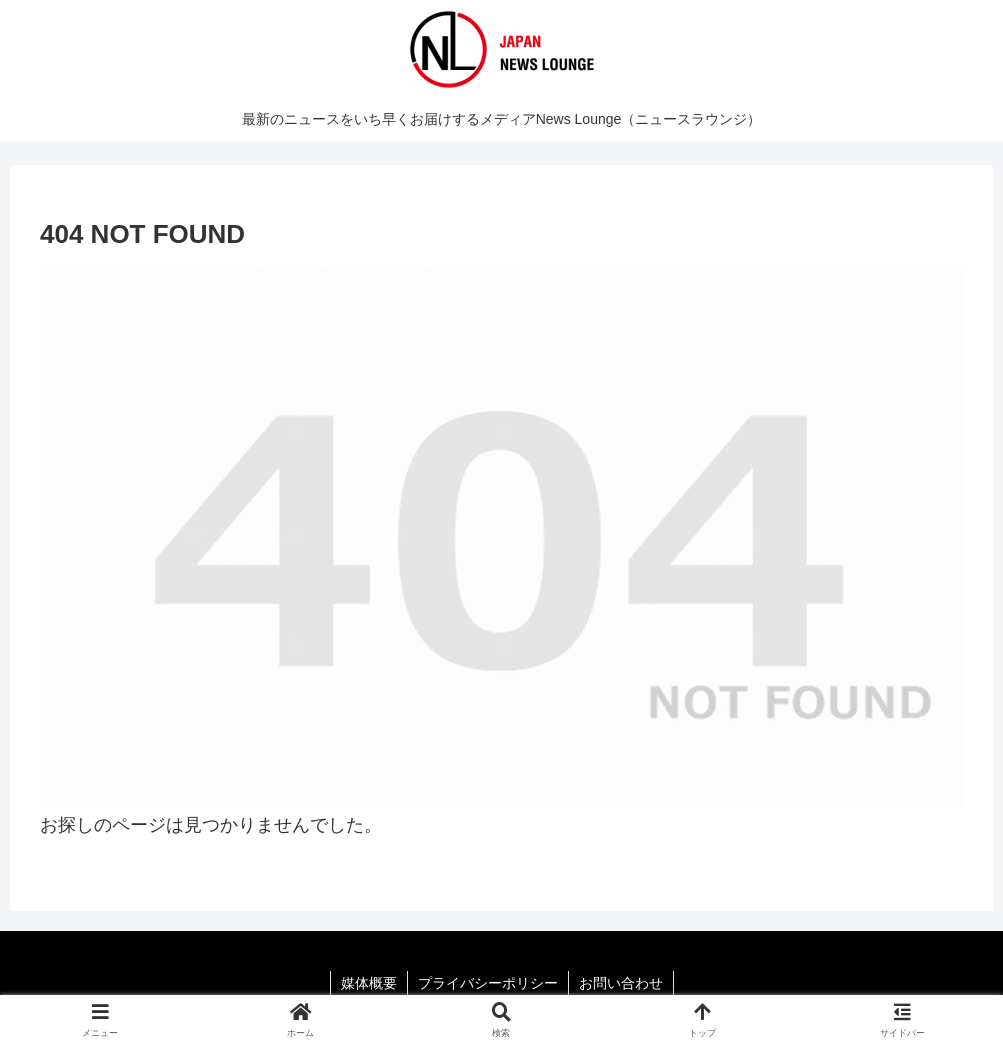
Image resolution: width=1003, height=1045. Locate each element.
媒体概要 (369, 983)
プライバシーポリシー (488, 983)
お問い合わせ (621, 983)
